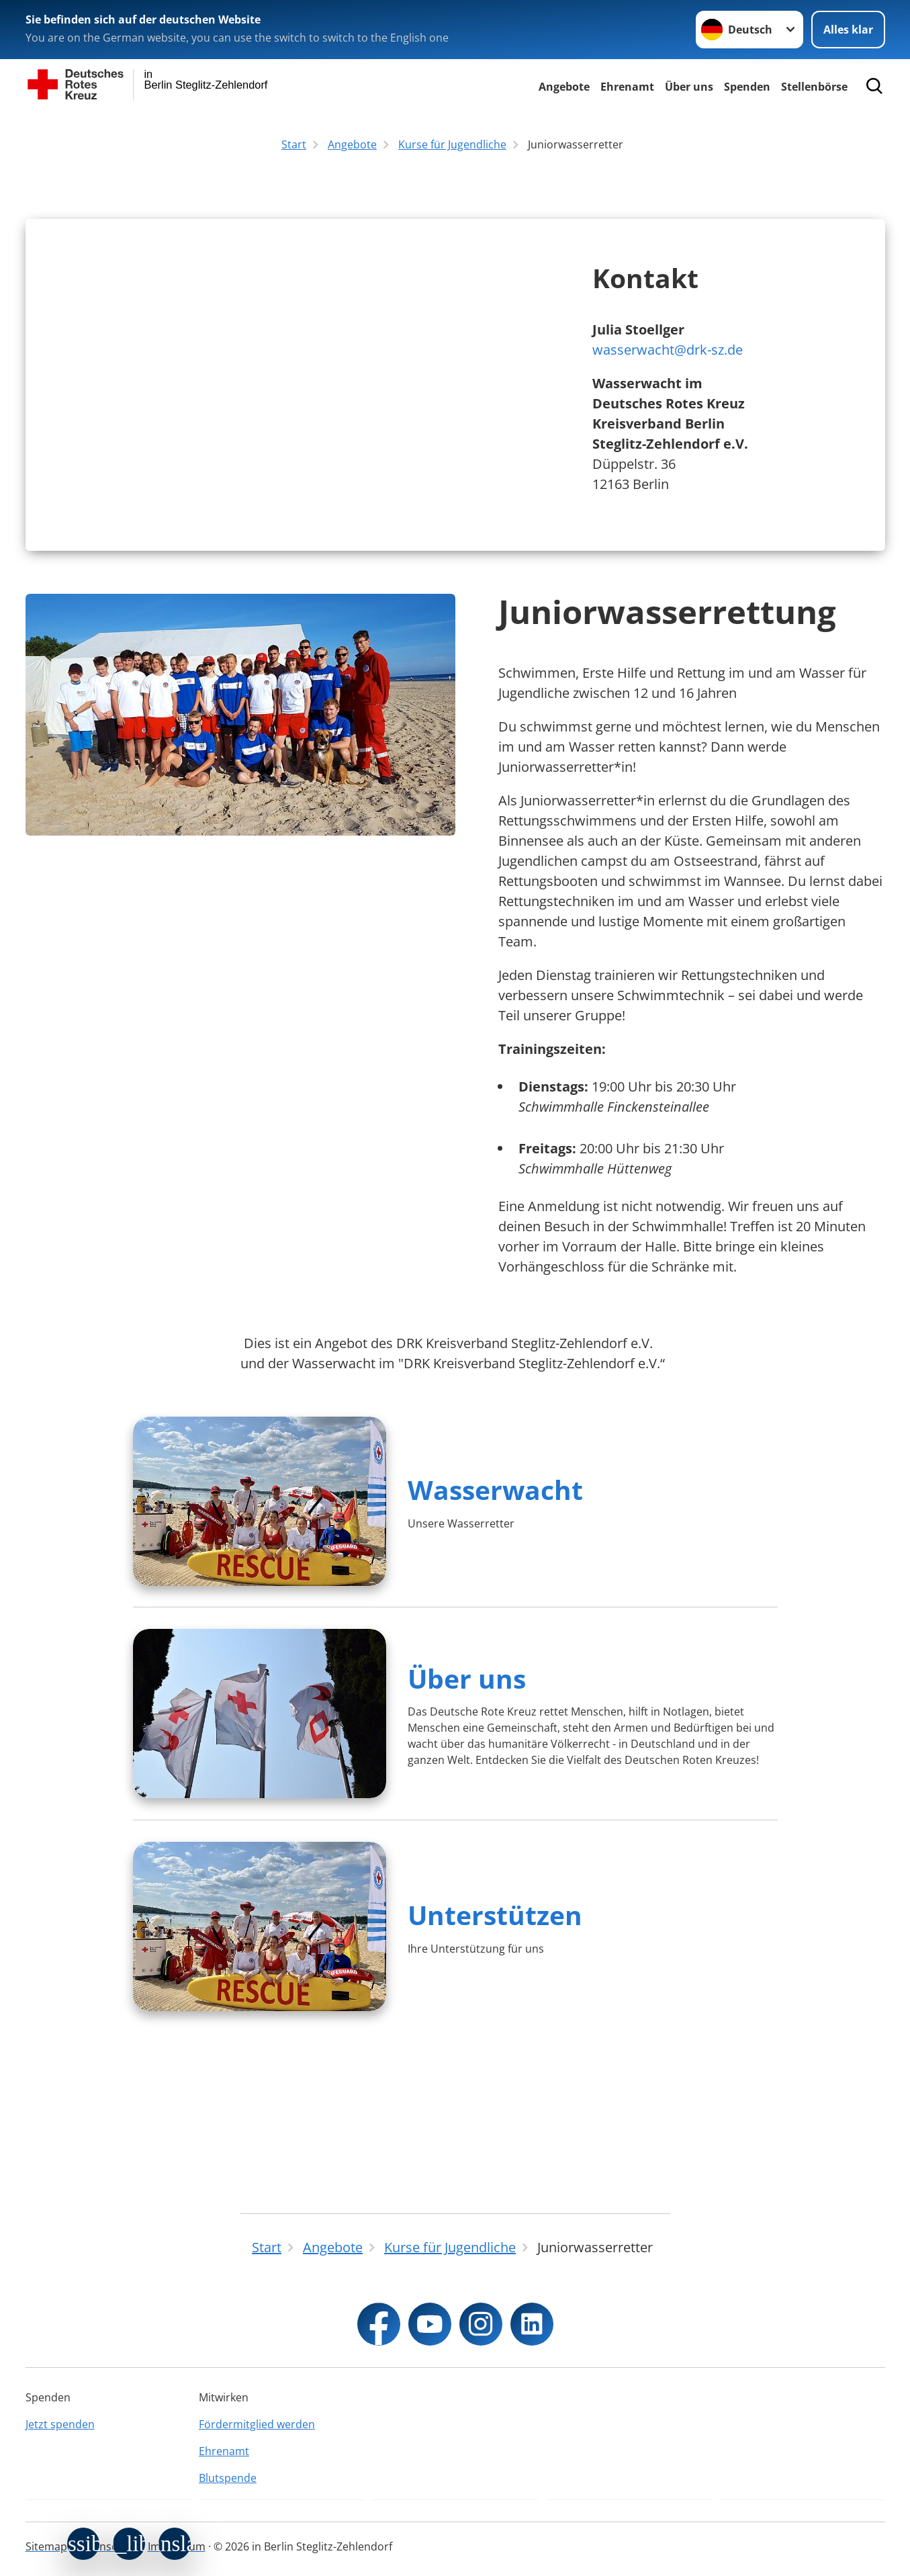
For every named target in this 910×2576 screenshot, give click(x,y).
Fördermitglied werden (257, 2424)
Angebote (564, 86)
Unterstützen (495, 2053)
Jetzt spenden (60, 2424)
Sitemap (46, 2546)
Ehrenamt (627, 86)
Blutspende (228, 2478)
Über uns (689, 86)
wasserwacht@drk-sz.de (667, 419)
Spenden (747, 86)
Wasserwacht (495, 1628)
